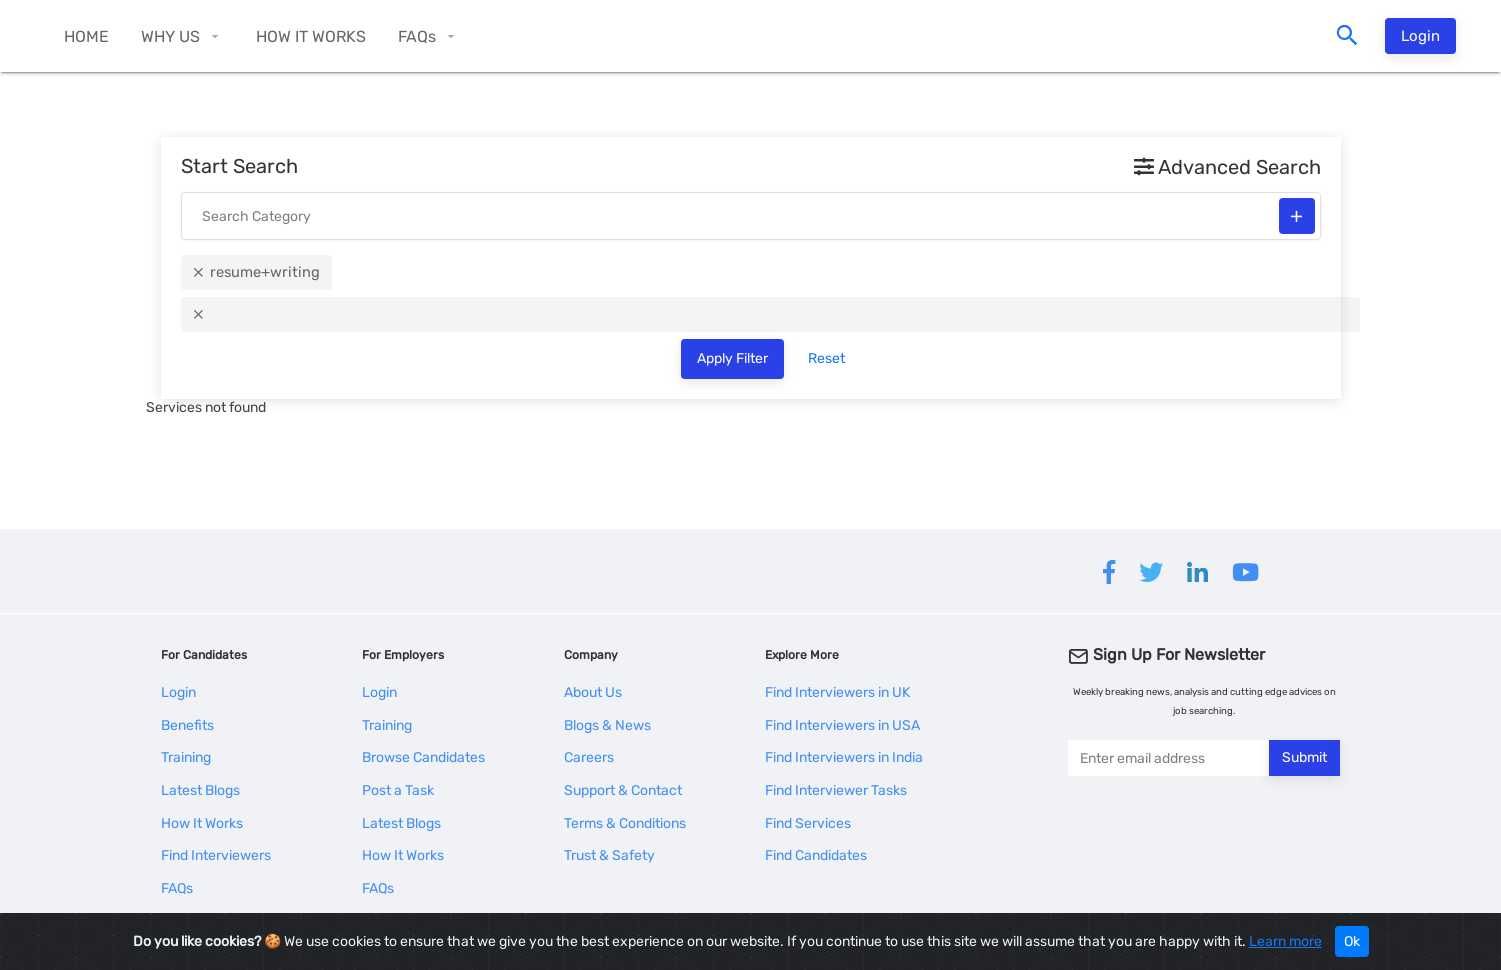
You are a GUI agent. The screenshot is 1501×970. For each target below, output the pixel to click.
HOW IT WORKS (311, 36)
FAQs (417, 36)
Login (1420, 36)
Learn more (1285, 941)
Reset (826, 358)
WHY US (170, 36)
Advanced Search (1227, 167)
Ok (1352, 941)
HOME (86, 36)
